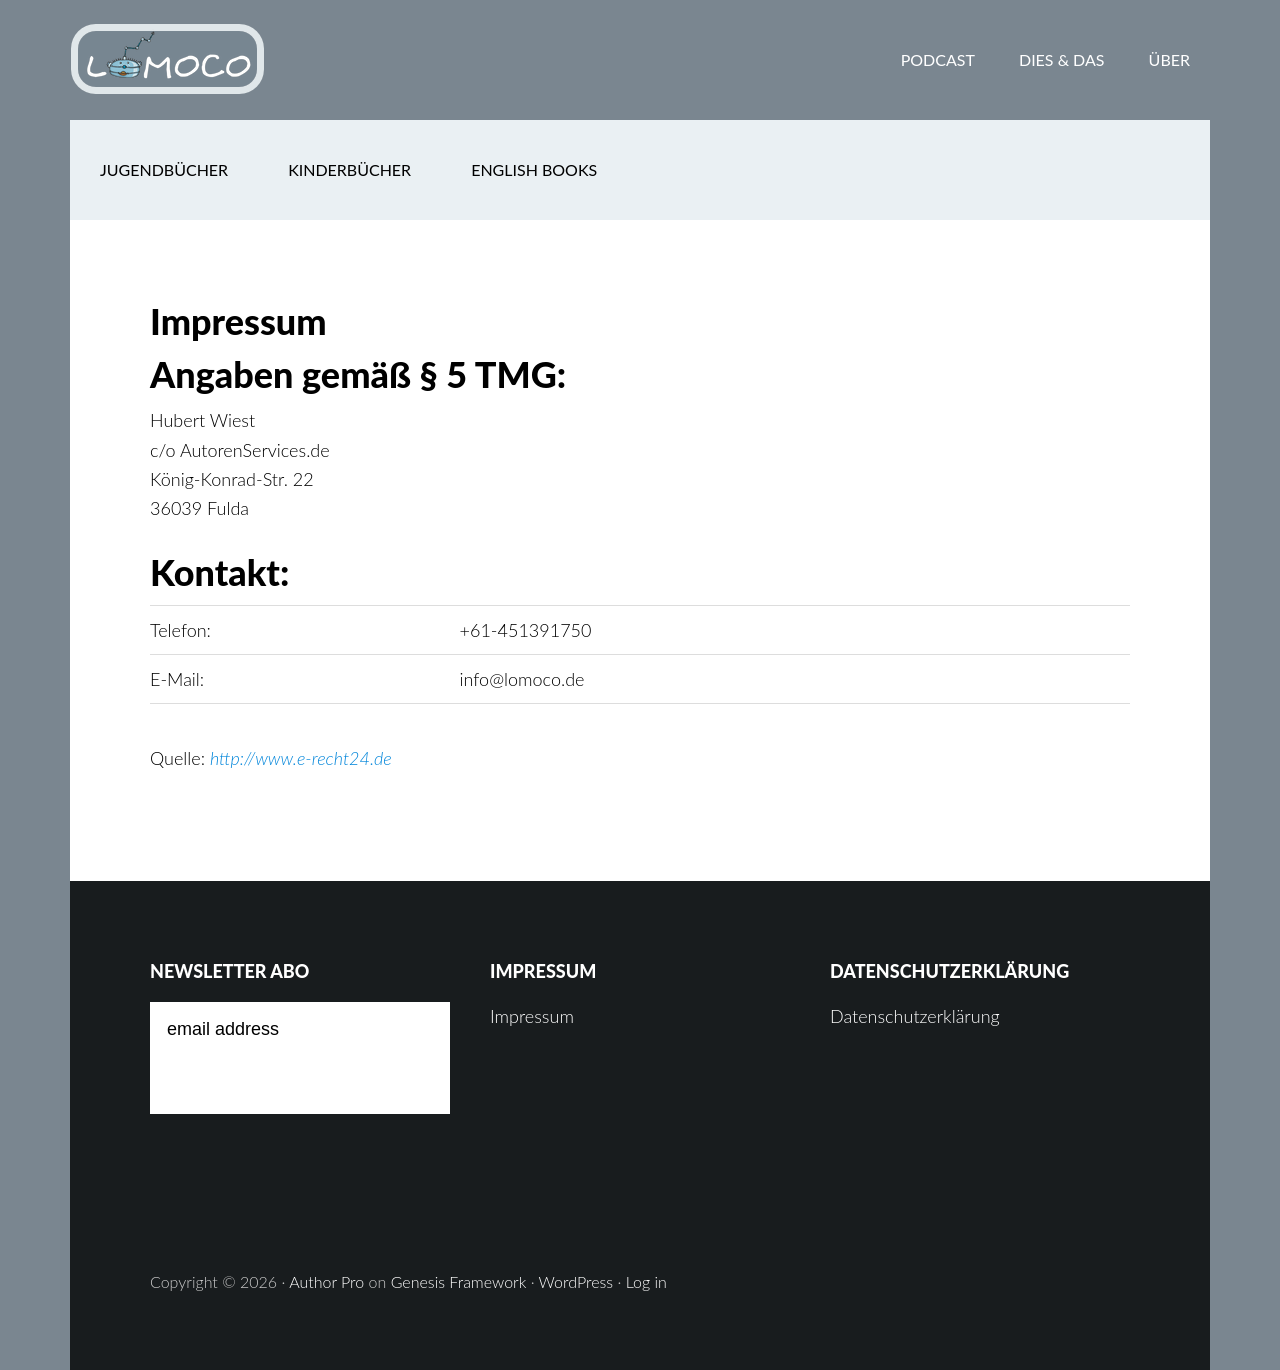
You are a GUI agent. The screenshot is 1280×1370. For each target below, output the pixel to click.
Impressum (532, 1016)
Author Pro (326, 1281)
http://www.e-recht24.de (301, 758)
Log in (646, 1281)
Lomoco (230, 60)
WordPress (576, 1281)
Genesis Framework (459, 1281)
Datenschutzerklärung (915, 1016)
